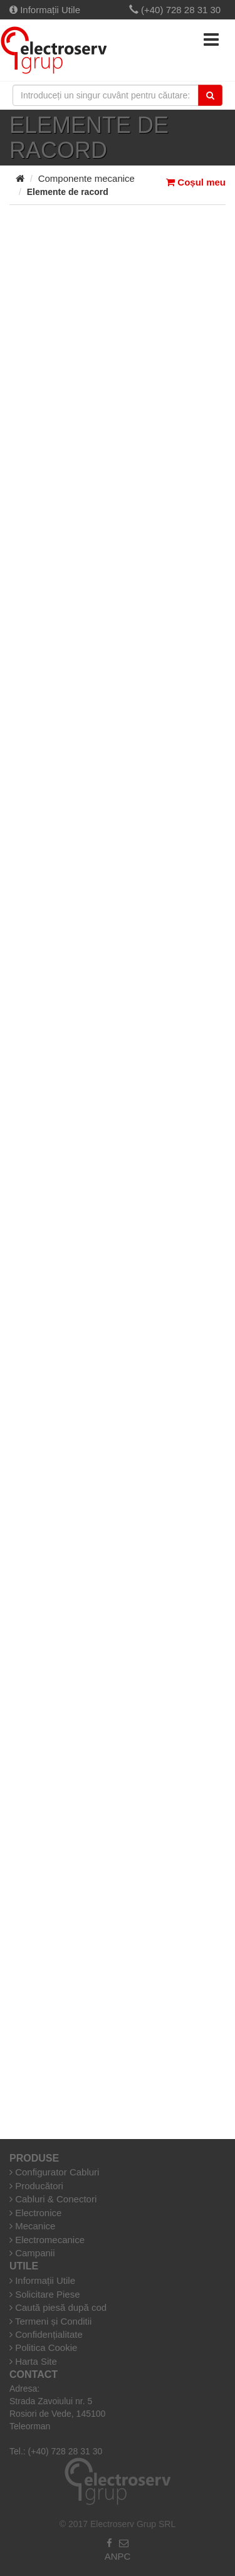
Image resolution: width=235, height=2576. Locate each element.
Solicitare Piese (44, 2294)
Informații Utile (44, 9)
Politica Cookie (43, 2347)
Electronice (35, 2212)
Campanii (32, 2252)
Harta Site (33, 2361)
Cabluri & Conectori (53, 2199)
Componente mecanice (86, 178)
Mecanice (32, 2226)
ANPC (118, 2556)
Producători (36, 2185)
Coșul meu (196, 182)
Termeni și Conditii (50, 2321)
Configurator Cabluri (54, 2172)
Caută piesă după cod (58, 2307)
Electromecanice (47, 2239)
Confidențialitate (46, 2334)
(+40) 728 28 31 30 (175, 9)
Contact (33, 2374)
